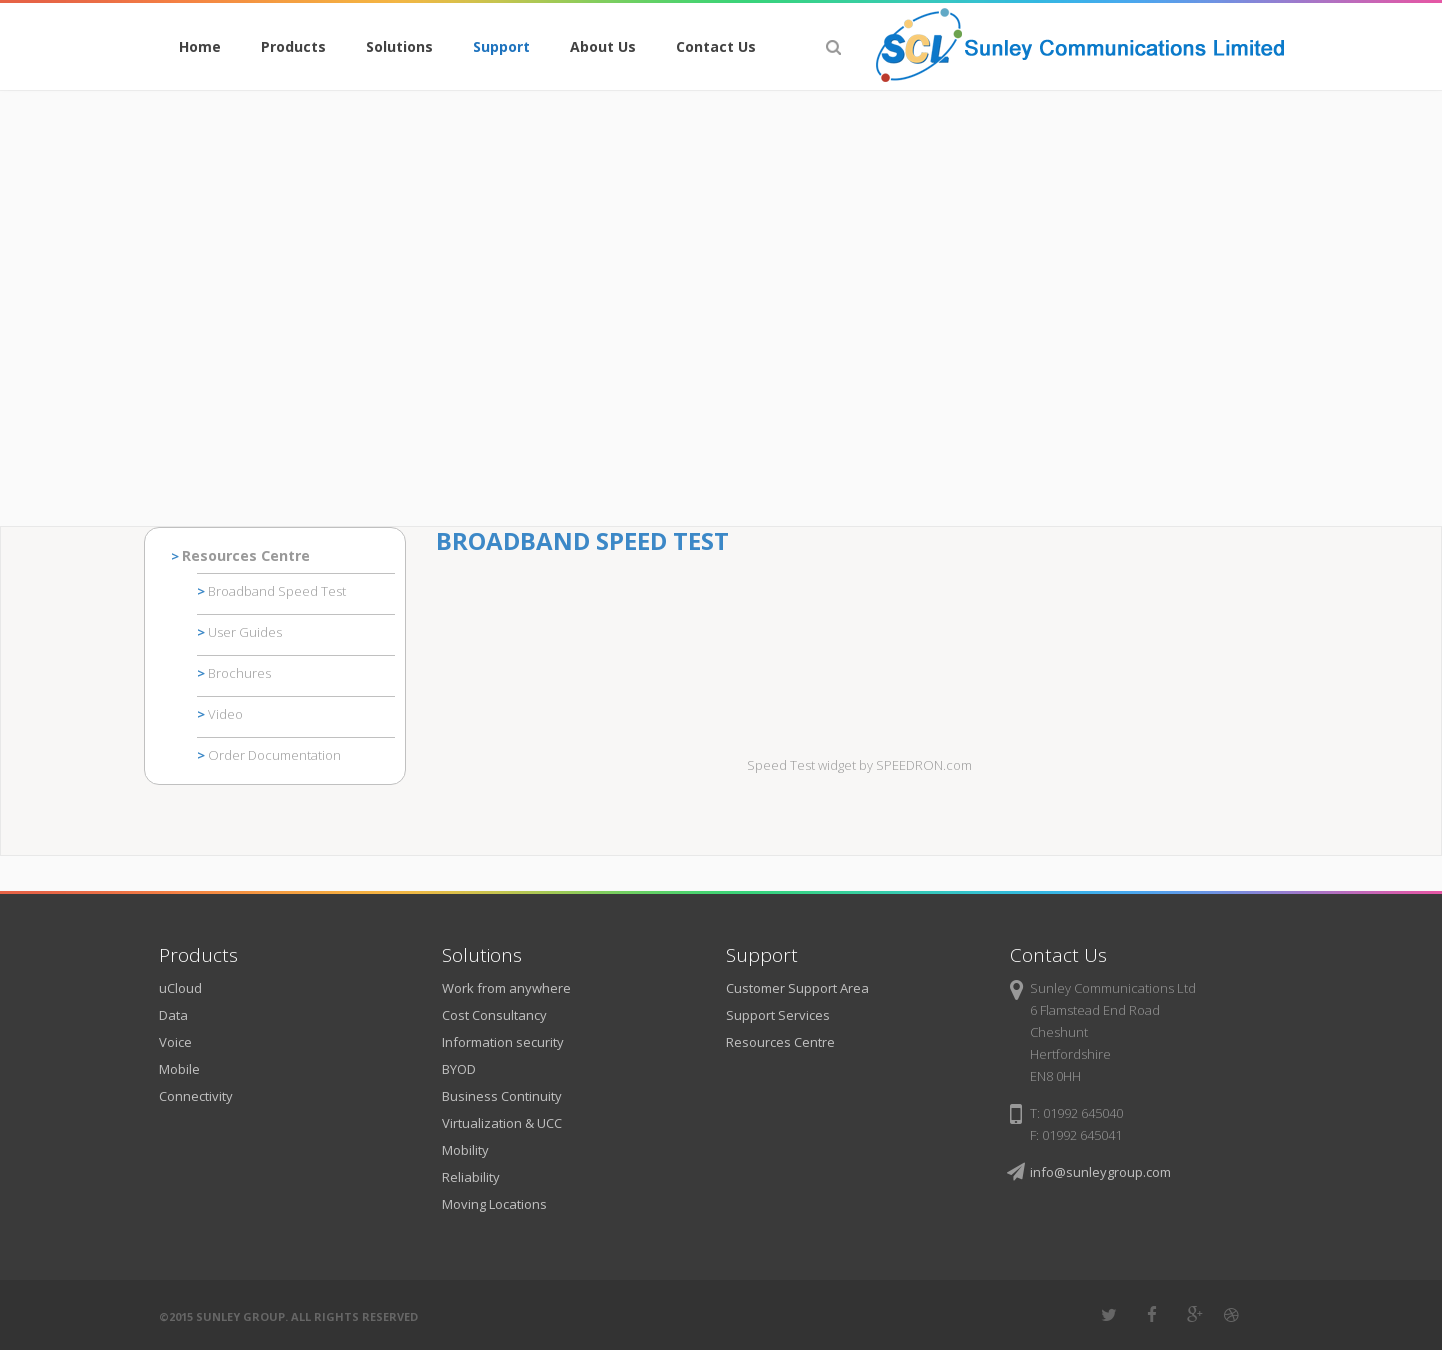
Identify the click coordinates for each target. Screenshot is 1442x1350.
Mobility (465, 1150)
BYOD (459, 1069)
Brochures (239, 673)
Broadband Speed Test (277, 591)
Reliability (471, 1177)
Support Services (778, 1015)
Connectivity (196, 1096)
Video (225, 714)
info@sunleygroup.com (1100, 1172)
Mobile (179, 1069)
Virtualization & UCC (502, 1123)
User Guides (245, 632)
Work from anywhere (506, 988)
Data (173, 1015)
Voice (175, 1042)
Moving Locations (494, 1204)
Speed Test (781, 765)
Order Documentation (274, 755)
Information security (503, 1042)
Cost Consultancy (494, 1015)
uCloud (180, 988)
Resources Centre (246, 555)
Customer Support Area (797, 988)
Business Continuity (502, 1096)
